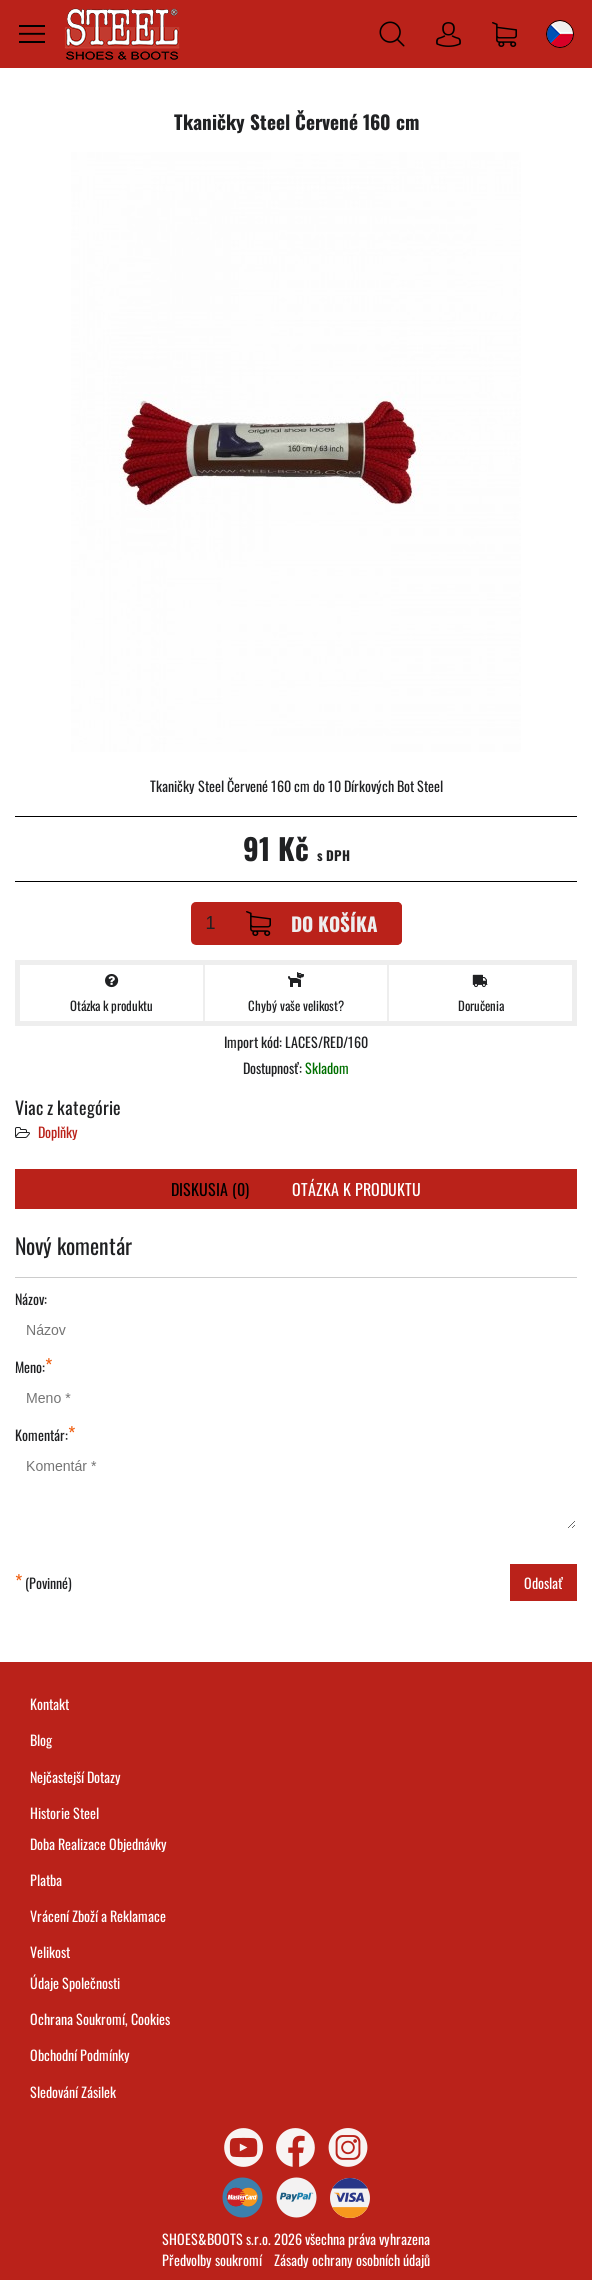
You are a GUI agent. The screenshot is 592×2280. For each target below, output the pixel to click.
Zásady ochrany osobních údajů (352, 2259)
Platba (46, 1879)
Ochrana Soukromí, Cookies (100, 2018)
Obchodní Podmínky (80, 2054)
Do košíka (312, 923)
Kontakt (49, 1703)
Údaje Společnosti (75, 1982)
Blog (41, 1739)
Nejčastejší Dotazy (75, 1776)
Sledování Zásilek (73, 2091)
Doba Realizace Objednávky (98, 1843)
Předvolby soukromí (212, 2259)
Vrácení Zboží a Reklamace (98, 1915)
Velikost (50, 1951)
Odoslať (543, 1582)
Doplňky (58, 1131)
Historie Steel (64, 1812)
